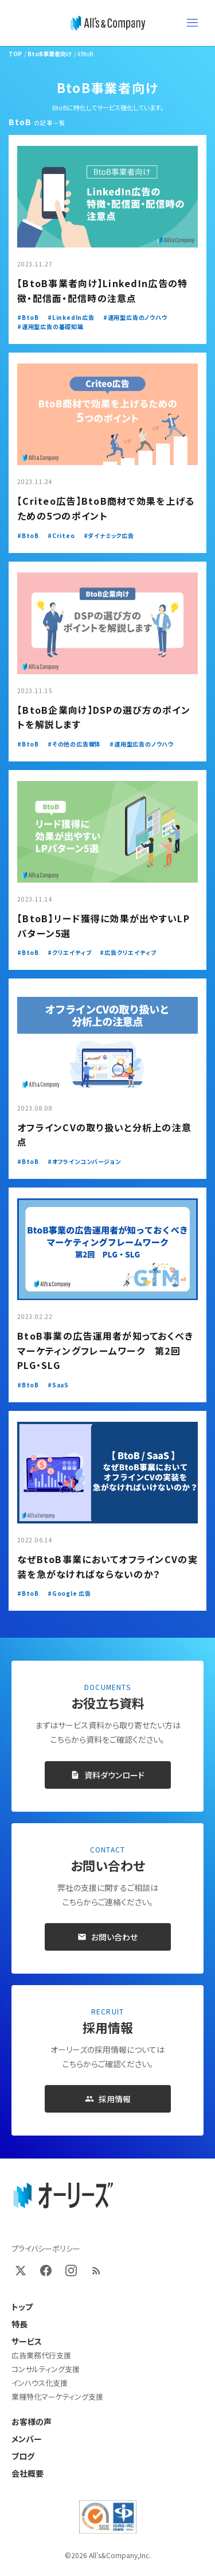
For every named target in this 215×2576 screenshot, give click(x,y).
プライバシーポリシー (45, 2248)
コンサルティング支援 (45, 2369)
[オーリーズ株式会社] (108, 23)
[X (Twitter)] (20, 2270)
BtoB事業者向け (50, 53)
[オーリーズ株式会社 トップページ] (63, 2196)
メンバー (26, 2439)
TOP (15, 53)
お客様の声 (31, 2422)
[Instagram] (71, 2270)
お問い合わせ (107, 1937)
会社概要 (27, 2473)
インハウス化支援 (39, 2382)
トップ (22, 2307)
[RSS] (96, 2270)
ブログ (22, 2456)
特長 (19, 2324)
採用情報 (108, 2099)
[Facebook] (46, 2270)
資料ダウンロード (107, 1775)
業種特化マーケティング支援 (57, 2396)
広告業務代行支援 (41, 2355)
